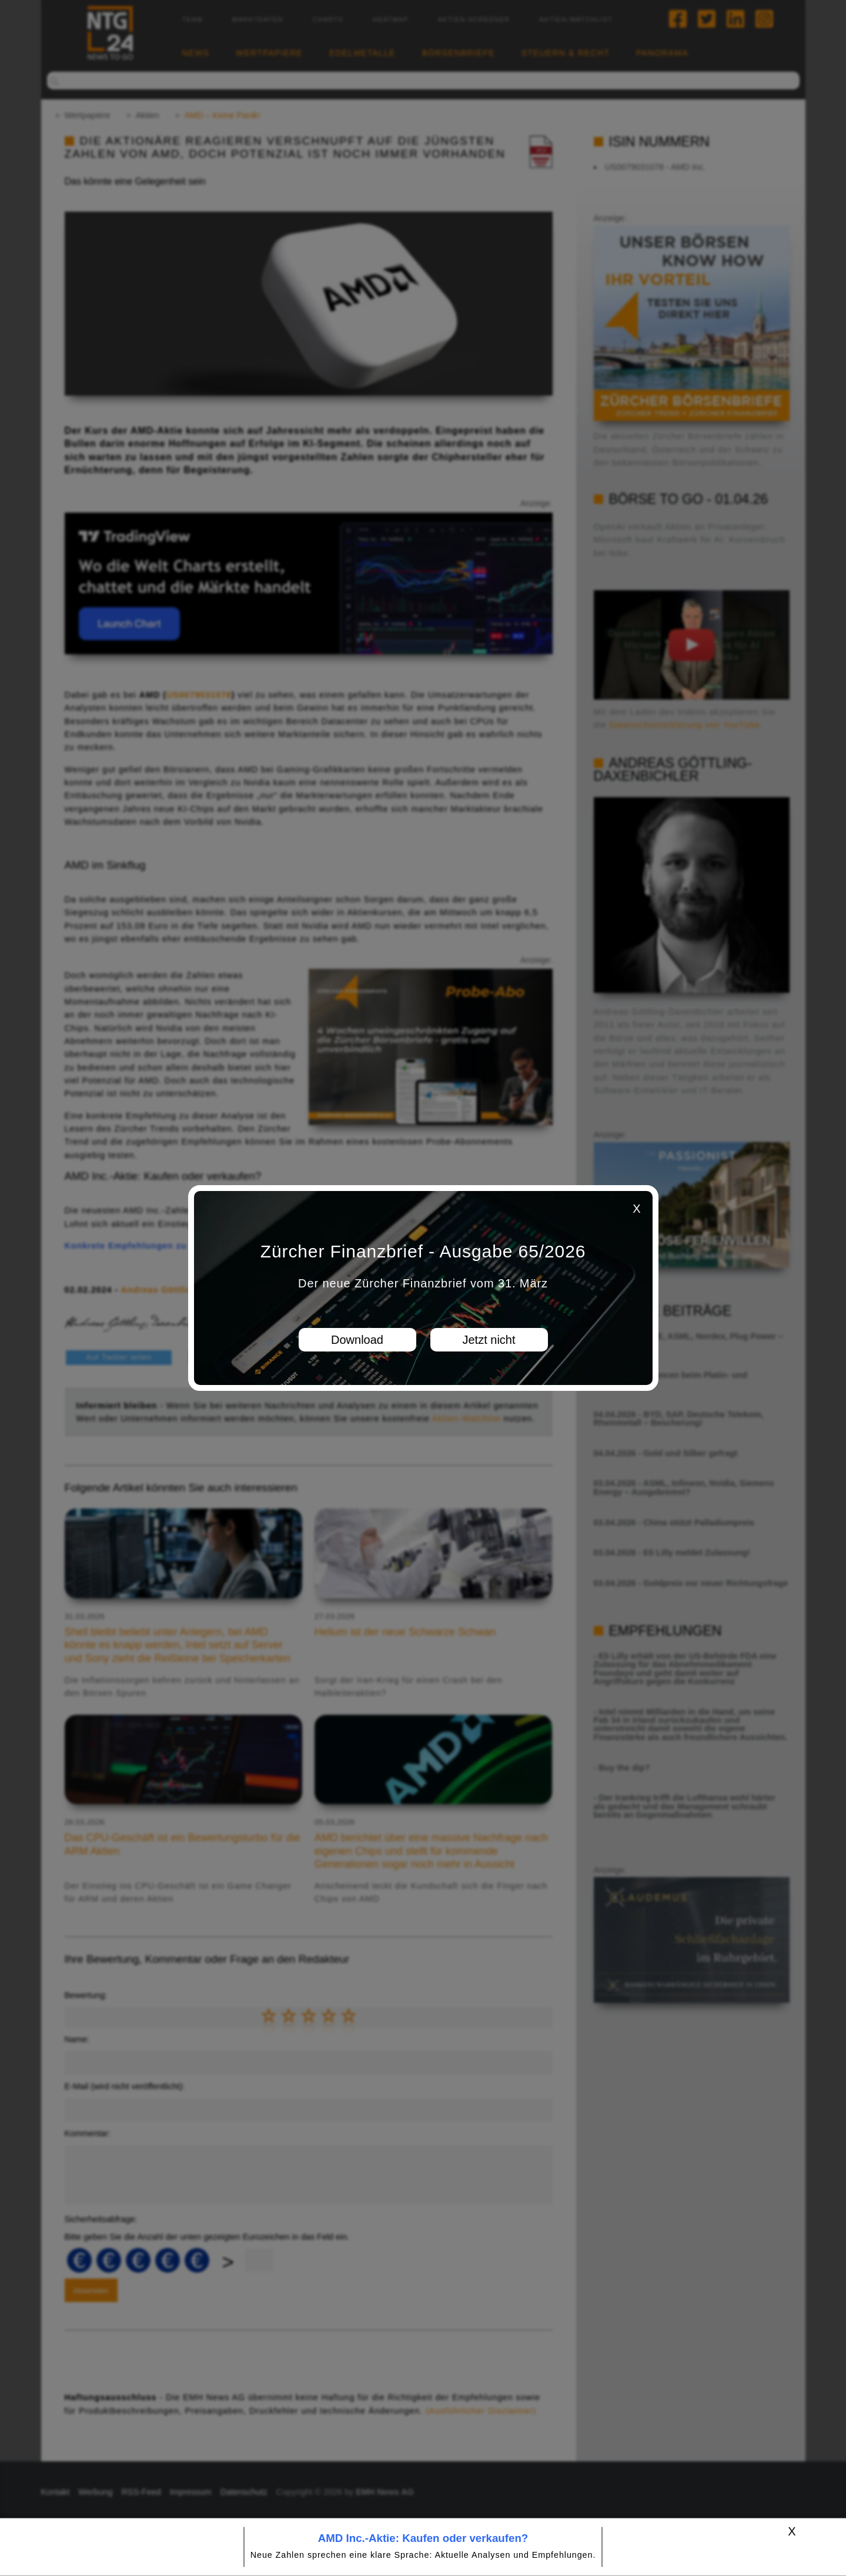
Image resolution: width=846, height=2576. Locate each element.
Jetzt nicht (488, 1339)
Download (357, 1339)
